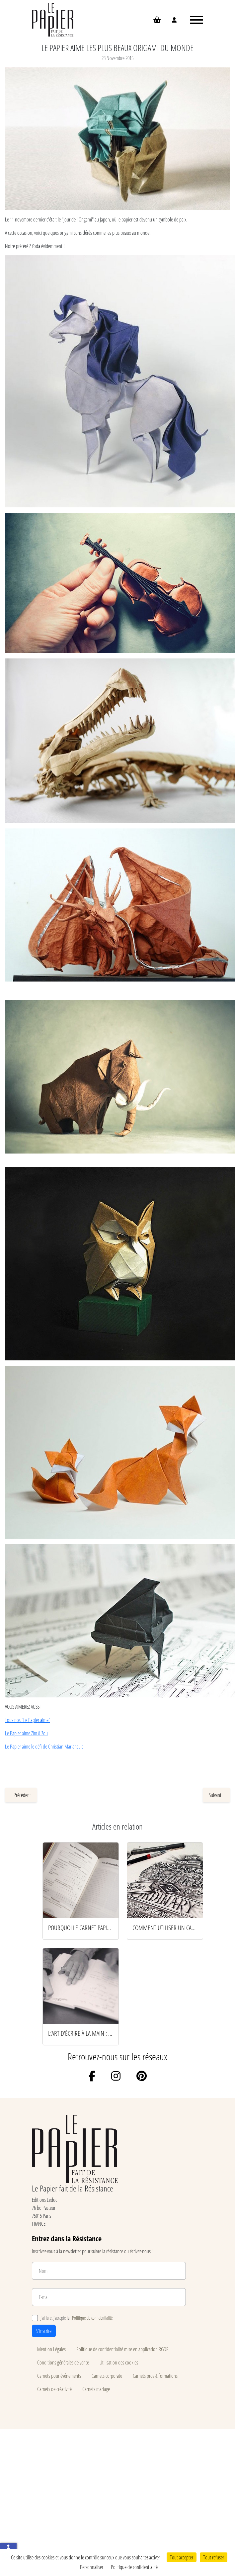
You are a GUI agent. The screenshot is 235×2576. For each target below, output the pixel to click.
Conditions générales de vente (63, 2362)
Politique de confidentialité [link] (134, 2566)
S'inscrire (43, 2330)
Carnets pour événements (59, 2375)
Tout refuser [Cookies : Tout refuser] (213, 2557)
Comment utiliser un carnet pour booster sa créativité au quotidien (164, 1928)
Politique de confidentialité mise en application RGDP (122, 2349)
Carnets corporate (107, 2375)
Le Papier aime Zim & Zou (26, 1733)
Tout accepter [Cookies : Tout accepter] (181, 2557)
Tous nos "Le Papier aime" (27, 1719)
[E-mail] (109, 2297)
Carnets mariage (96, 2388)
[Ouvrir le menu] (196, 20)
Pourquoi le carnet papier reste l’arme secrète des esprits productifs (80, 1928)
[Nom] (109, 2271)
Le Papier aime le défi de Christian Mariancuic (44, 1746)
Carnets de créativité (54, 2388)
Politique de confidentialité (92, 2318)
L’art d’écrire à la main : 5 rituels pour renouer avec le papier (80, 2033)
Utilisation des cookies (119, 2362)
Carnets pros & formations (155, 2375)
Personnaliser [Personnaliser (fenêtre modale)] (91, 2566)
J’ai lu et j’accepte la (72, 2317)
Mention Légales (51, 2349)
